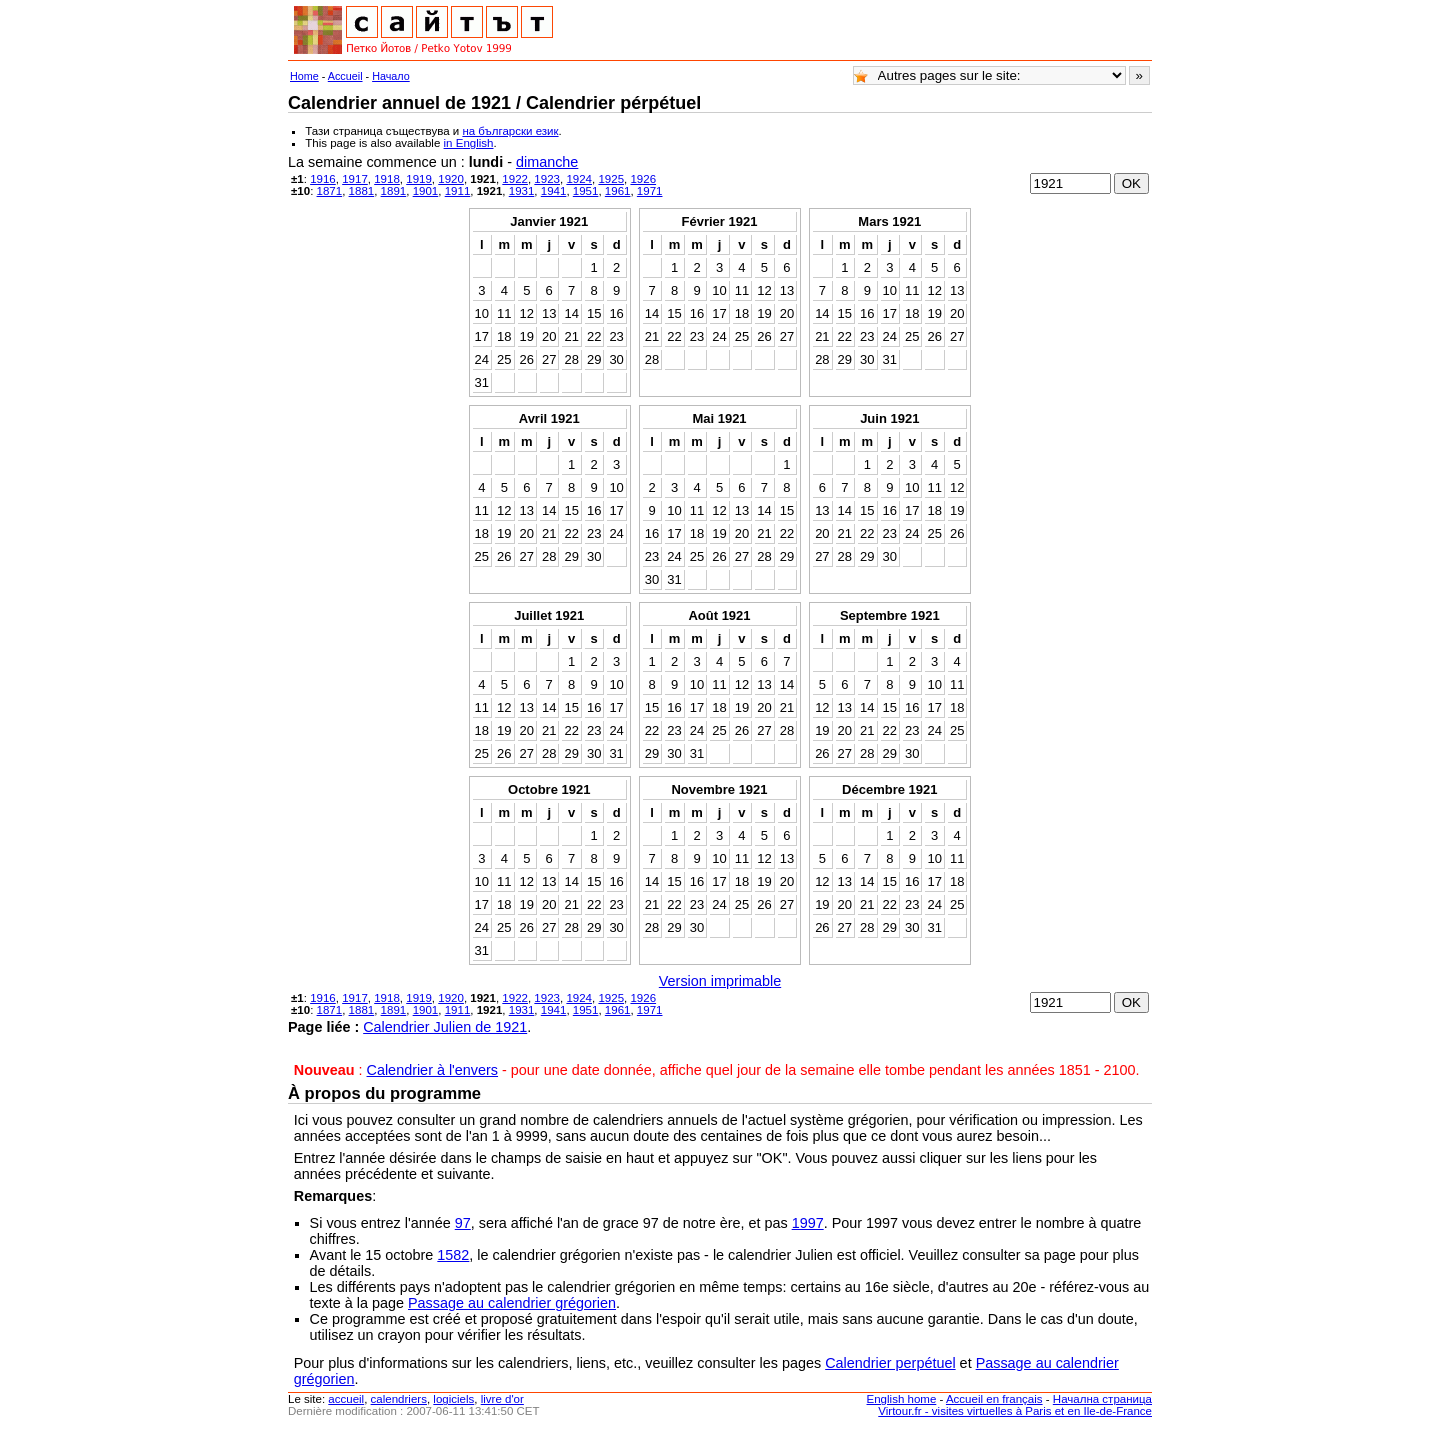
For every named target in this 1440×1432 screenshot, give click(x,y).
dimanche (547, 162)
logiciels (453, 1399)
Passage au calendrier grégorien (512, 1303)
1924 (579, 179)
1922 (515, 179)
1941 (554, 191)
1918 (387, 179)
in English (469, 143)
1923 (547, 179)
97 (463, 1223)
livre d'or (502, 1399)
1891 (394, 191)
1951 (586, 191)
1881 (362, 191)
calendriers (399, 1399)
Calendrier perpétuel (890, 1363)
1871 (330, 191)
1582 (453, 1255)
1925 (611, 179)
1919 (419, 179)
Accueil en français (994, 1399)
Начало (391, 76)
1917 (355, 179)
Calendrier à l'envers (433, 1070)
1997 (808, 1223)
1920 (451, 179)
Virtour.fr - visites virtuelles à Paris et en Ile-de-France (1015, 1411)
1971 (650, 191)
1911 (458, 191)
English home (902, 1399)
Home (304, 76)
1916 (323, 179)
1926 (643, 179)
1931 (522, 191)
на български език (510, 131)
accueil (346, 1399)
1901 (426, 191)
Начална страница (1102, 1399)
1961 (618, 191)
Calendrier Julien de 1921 (445, 1027)
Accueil (345, 76)
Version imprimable (720, 981)
